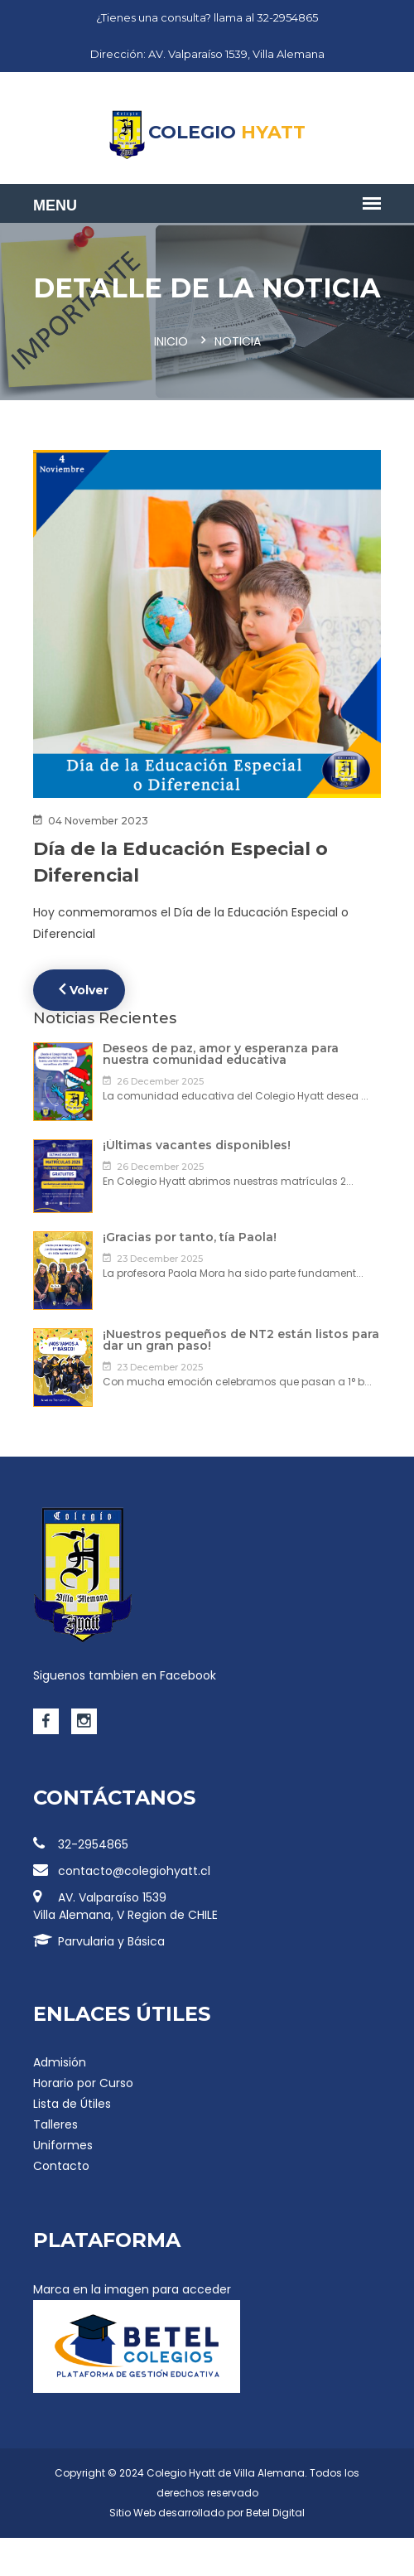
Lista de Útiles (72, 2103)
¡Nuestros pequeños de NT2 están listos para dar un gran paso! (241, 1340)
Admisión (59, 2062)
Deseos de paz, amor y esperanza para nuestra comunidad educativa (221, 1054)
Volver (83, 989)
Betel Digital (275, 2513)
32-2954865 (80, 1844)
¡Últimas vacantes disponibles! (197, 1145)
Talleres (55, 2124)
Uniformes (63, 2145)
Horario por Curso (83, 2083)
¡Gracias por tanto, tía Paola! (190, 1237)
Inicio (171, 341)
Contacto (61, 2166)
